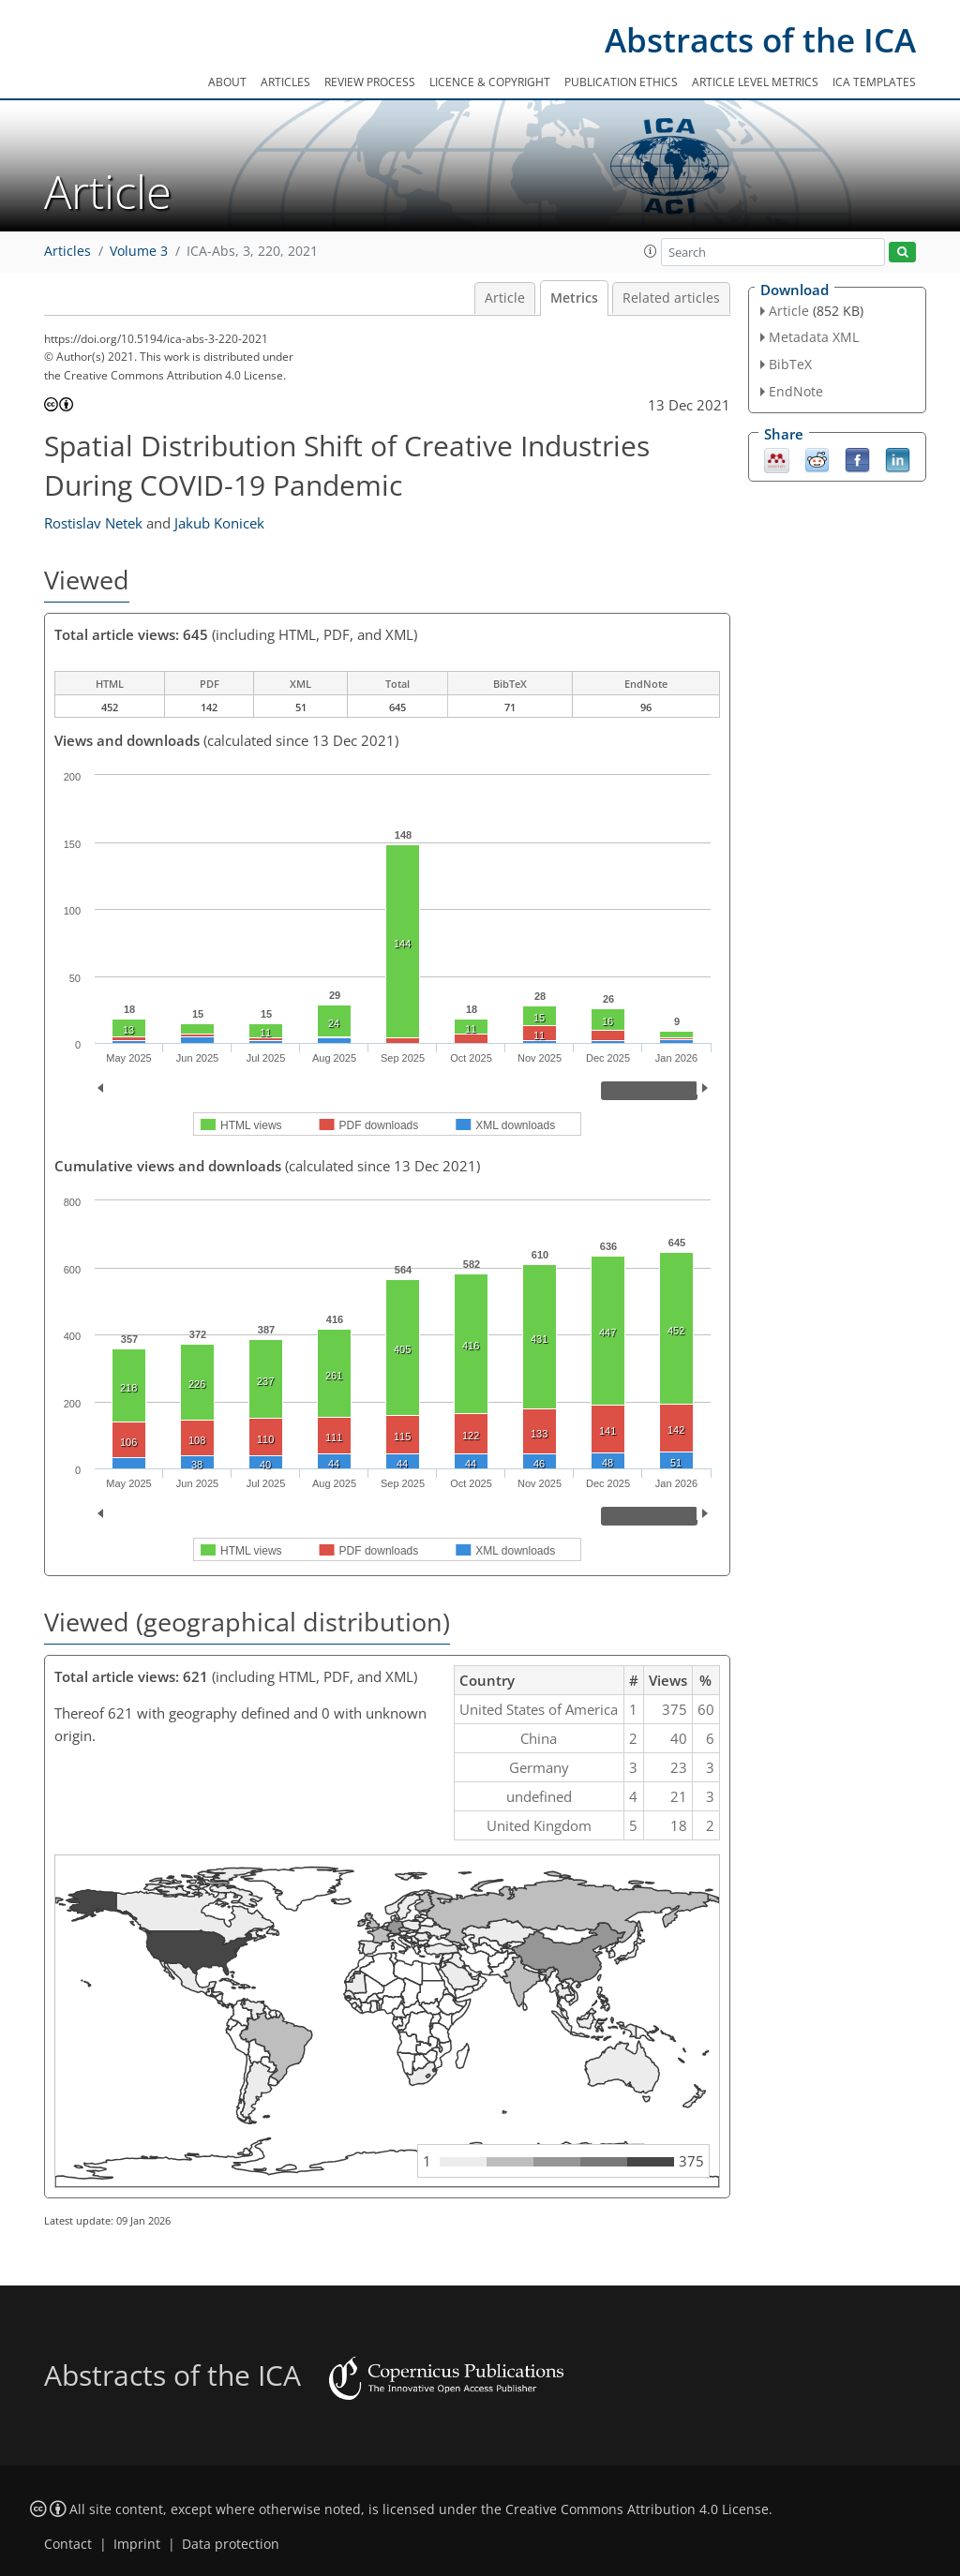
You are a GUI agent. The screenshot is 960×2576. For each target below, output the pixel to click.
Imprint (136, 2544)
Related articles (671, 298)
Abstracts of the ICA (760, 40)
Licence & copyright (489, 82)
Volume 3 (139, 251)
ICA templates (874, 82)
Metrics (574, 298)
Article (505, 298)
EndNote (796, 391)
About (227, 82)
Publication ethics (621, 82)
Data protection (230, 2544)
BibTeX (790, 364)
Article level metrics (755, 82)
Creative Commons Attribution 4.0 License (637, 2509)
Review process (369, 82)
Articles (285, 82)
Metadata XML (814, 337)
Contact (68, 2544)
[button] (650, 251)
